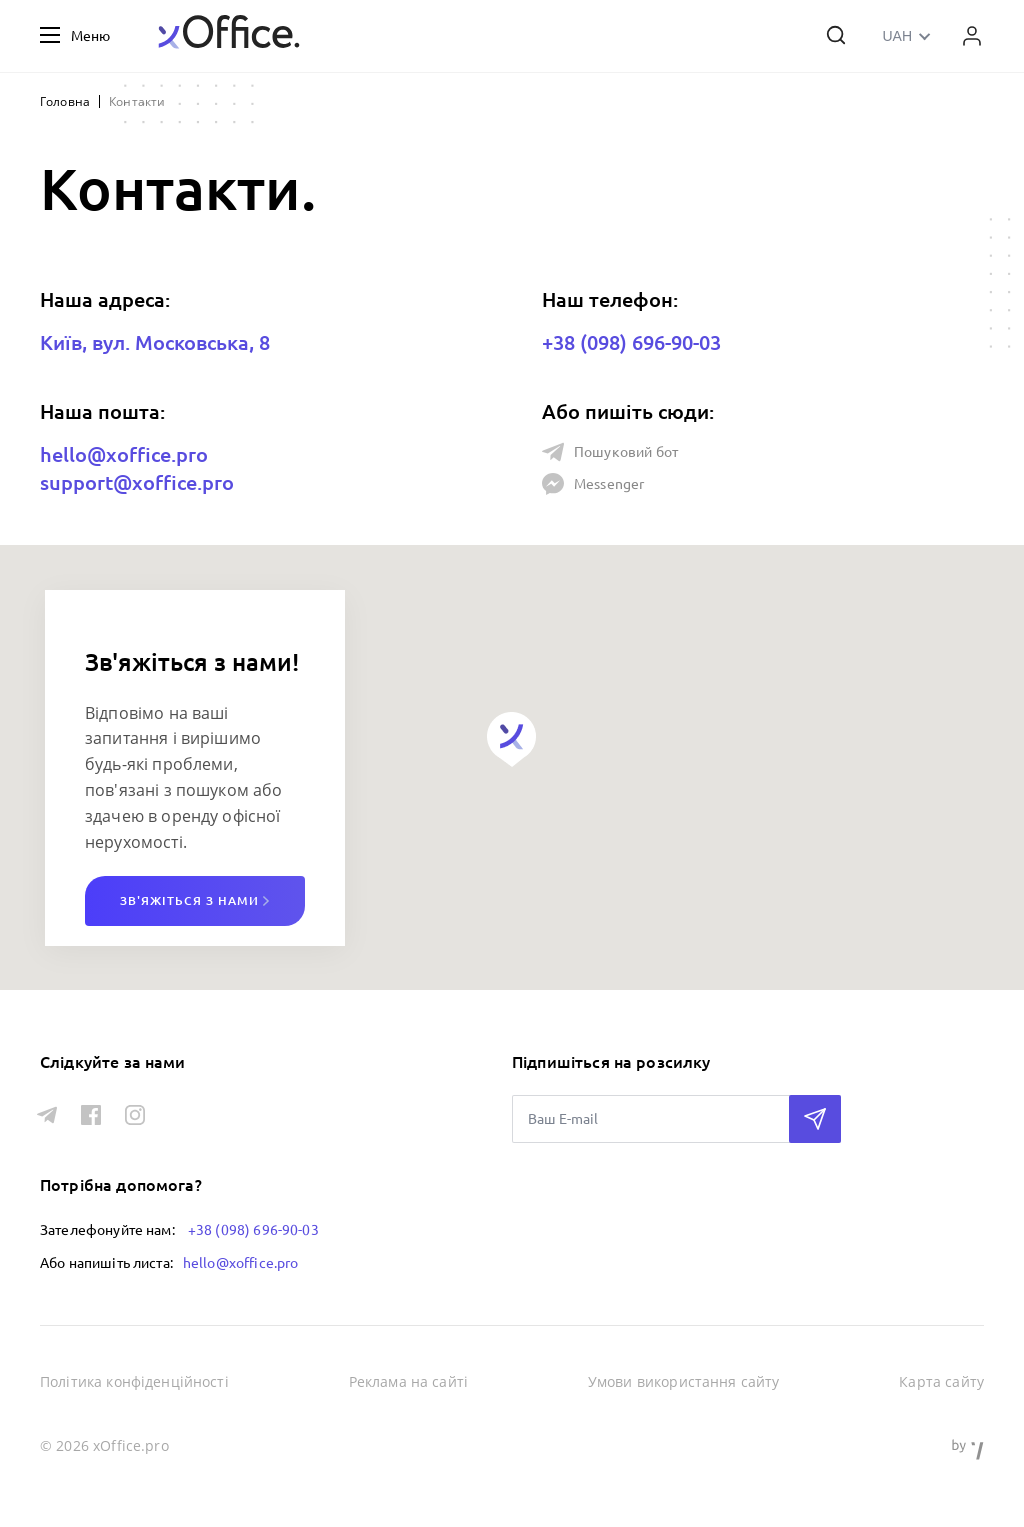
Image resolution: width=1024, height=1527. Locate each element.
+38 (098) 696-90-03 (631, 342)
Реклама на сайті (408, 1381)
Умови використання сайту (684, 1381)
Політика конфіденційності (134, 1381)
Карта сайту (941, 1381)
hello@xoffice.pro (124, 454)
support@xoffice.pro (137, 482)
